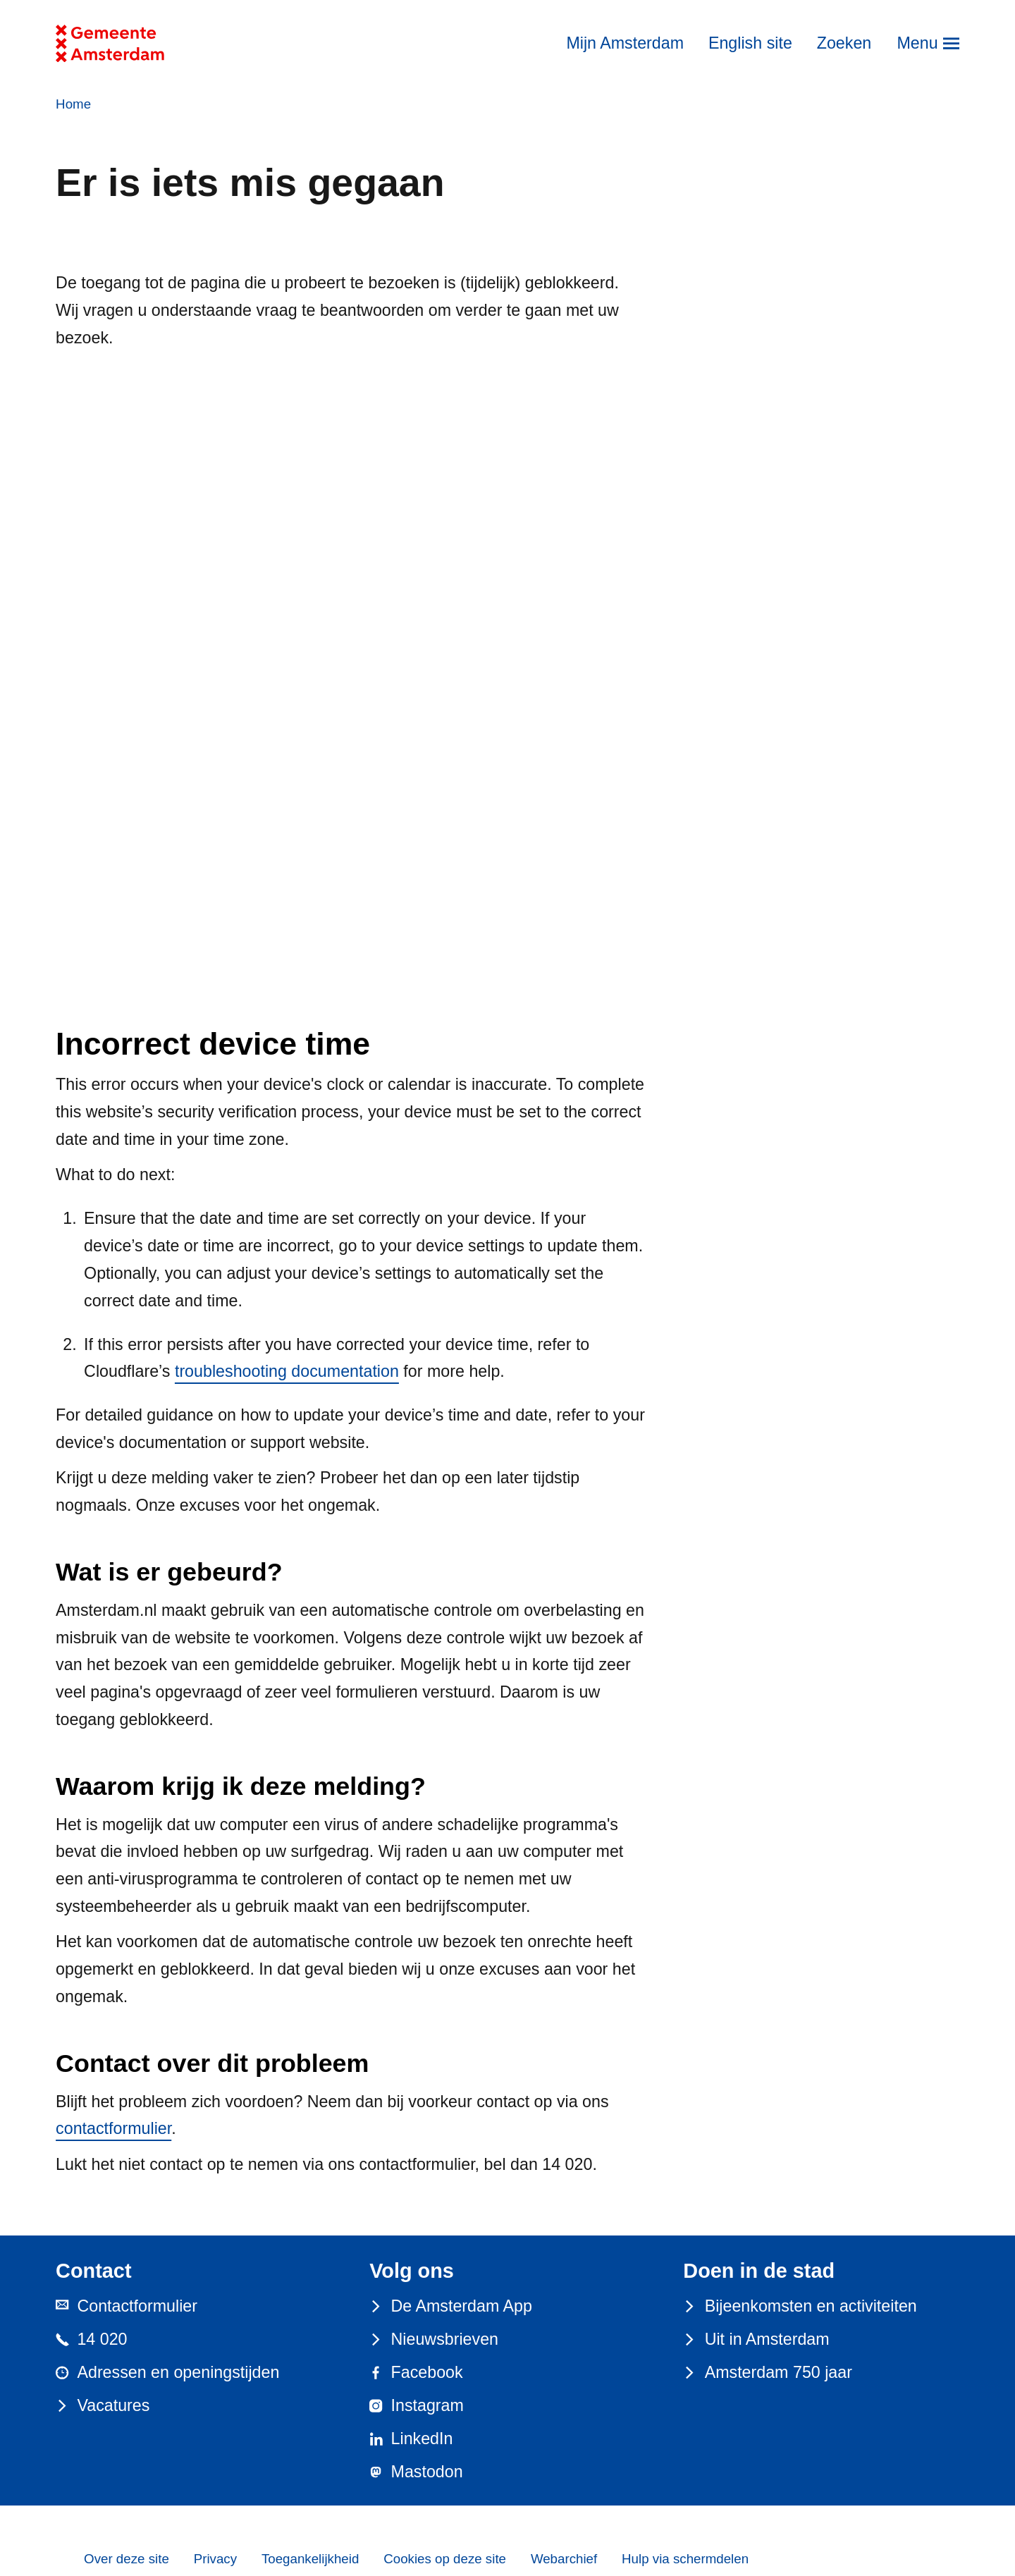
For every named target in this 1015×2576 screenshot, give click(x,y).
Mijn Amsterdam (625, 43)
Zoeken (844, 43)
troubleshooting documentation (287, 1371)
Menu (917, 43)
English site (750, 43)
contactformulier (113, 2128)
